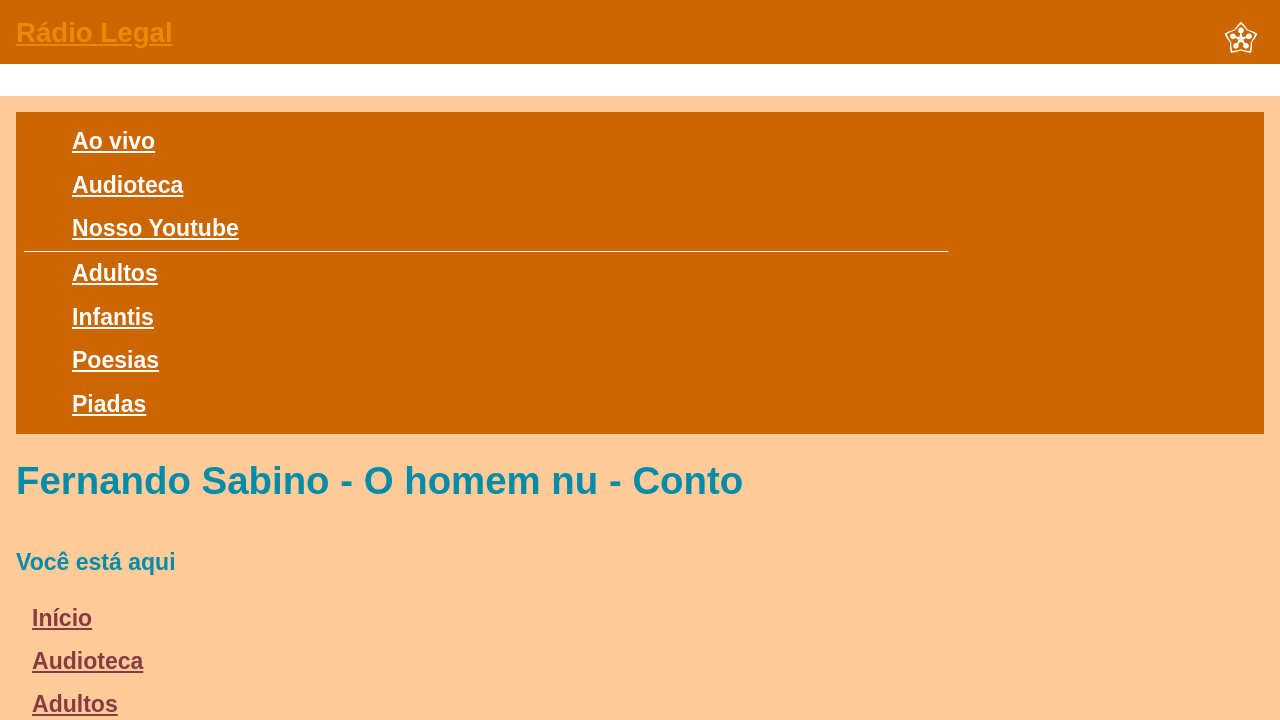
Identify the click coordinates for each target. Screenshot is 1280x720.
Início (62, 618)
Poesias (115, 360)
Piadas (109, 404)
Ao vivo (113, 141)
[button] (1241, 39)
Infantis (113, 317)
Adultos (115, 273)
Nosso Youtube (155, 228)
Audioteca (127, 185)
